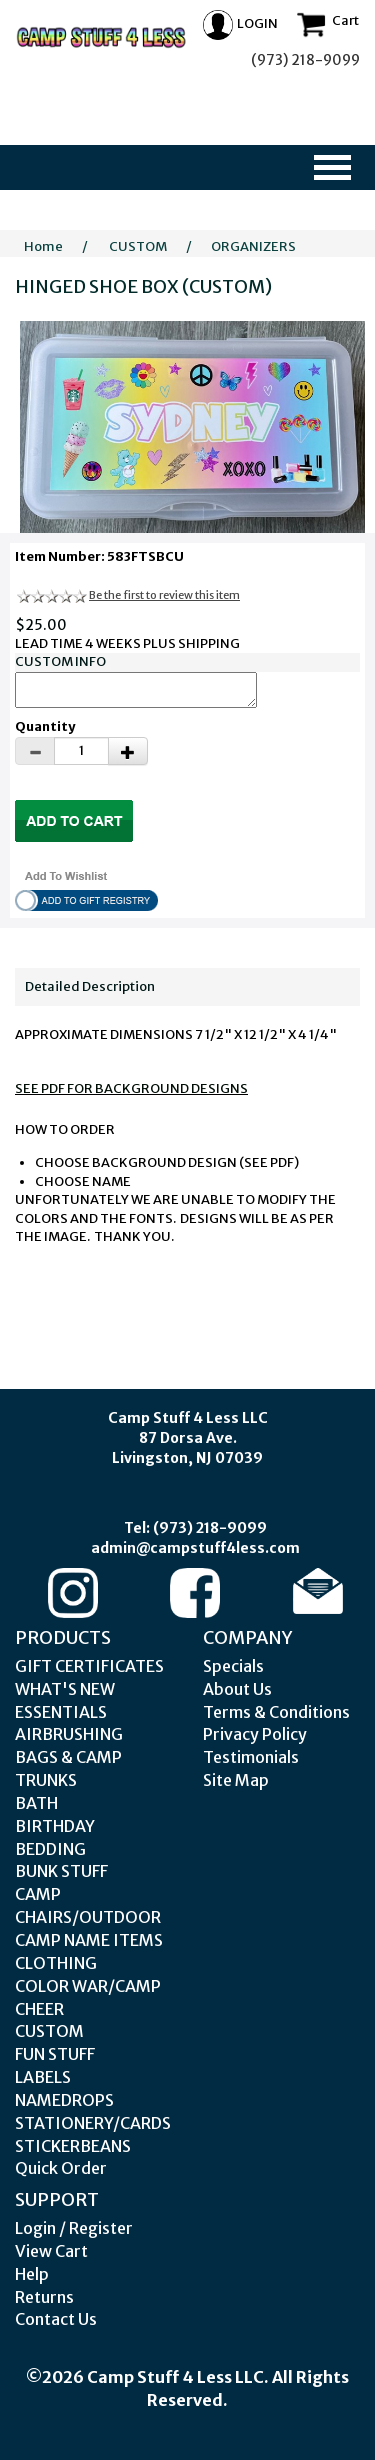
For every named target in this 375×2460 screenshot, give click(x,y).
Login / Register (74, 2228)
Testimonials (251, 1757)
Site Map (236, 1780)
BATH (36, 1803)
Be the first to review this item (164, 595)
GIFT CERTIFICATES (89, 1666)
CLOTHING (56, 1963)
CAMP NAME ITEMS (89, 1940)
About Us (237, 1689)
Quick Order (61, 2168)
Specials (233, 1666)
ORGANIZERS (253, 246)
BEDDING (50, 1849)
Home (43, 246)
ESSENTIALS (61, 1712)
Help (32, 2274)
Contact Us (56, 2319)
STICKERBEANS (73, 2146)
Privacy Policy (255, 1734)
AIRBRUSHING (69, 1734)
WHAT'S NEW (65, 1689)
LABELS (43, 2077)
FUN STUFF (55, 2054)
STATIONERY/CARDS (93, 2123)
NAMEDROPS (64, 2100)
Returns (44, 2297)
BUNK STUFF (61, 1871)
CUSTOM (138, 246)
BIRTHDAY (55, 1826)
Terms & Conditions (276, 1712)
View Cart (51, 2251)
